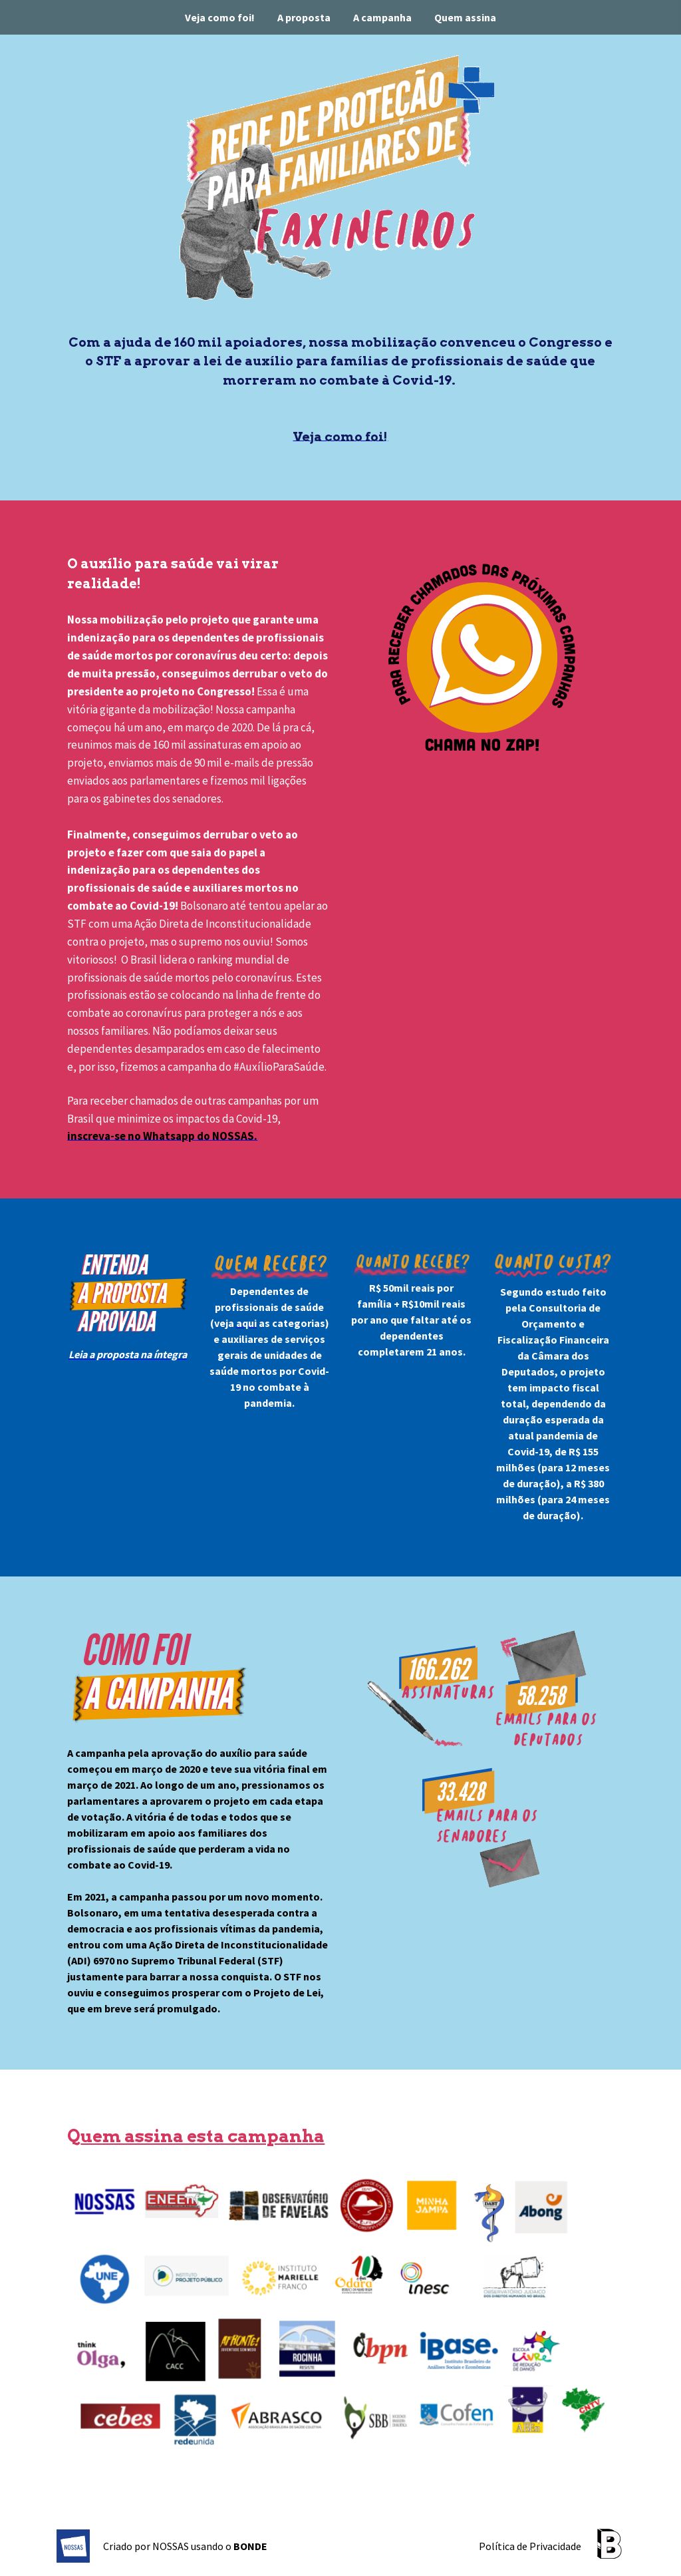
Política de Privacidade (530, 2546)
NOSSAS (170, 2546)
